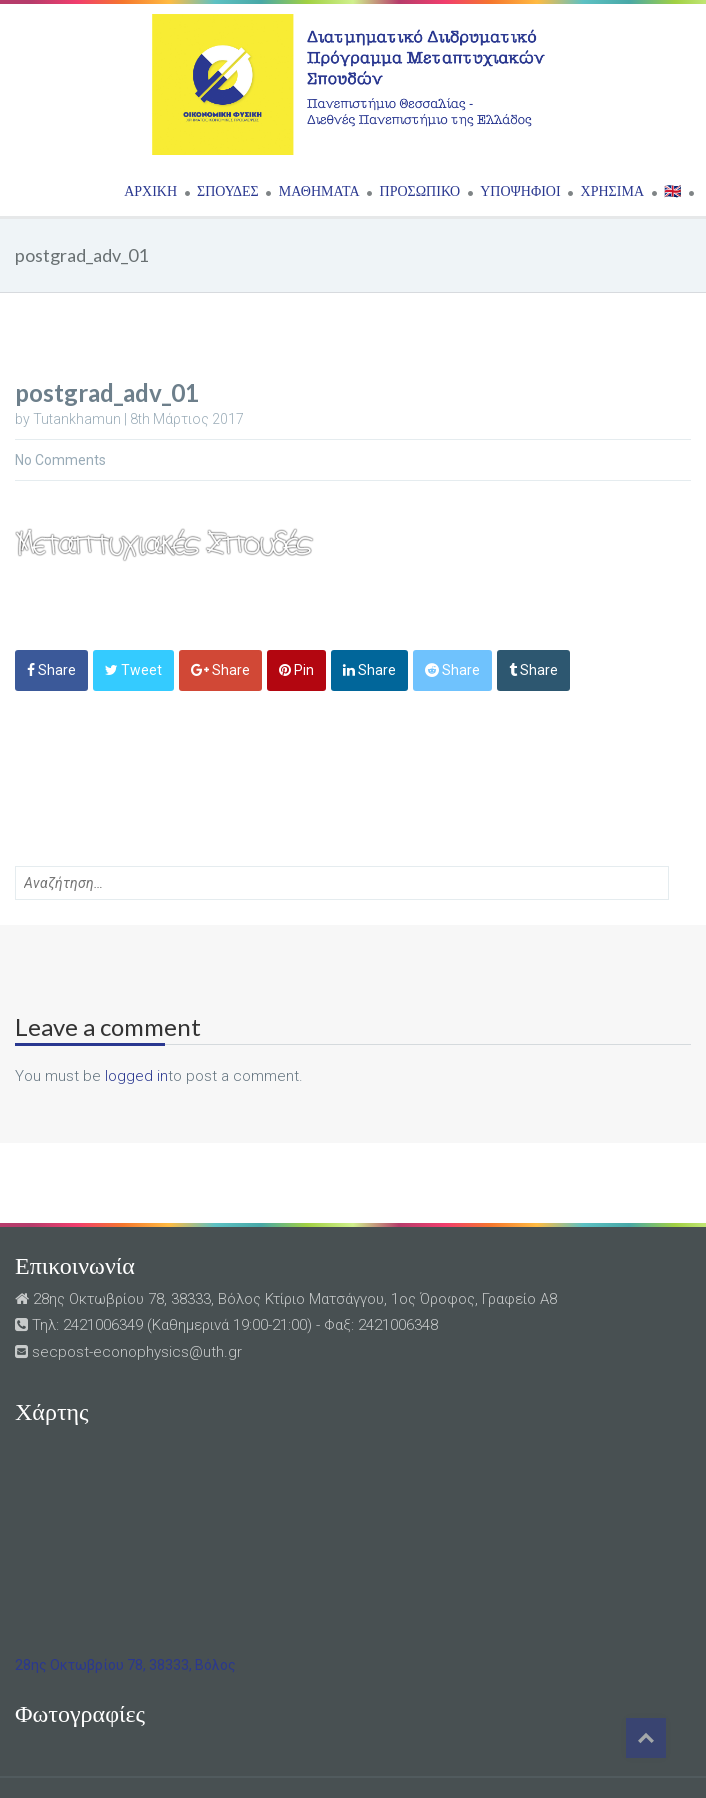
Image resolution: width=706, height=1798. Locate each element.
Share (51, 670)
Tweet (133, 670)
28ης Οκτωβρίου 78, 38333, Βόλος (125, 1665)
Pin (296, 670)
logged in (136, 1076)
